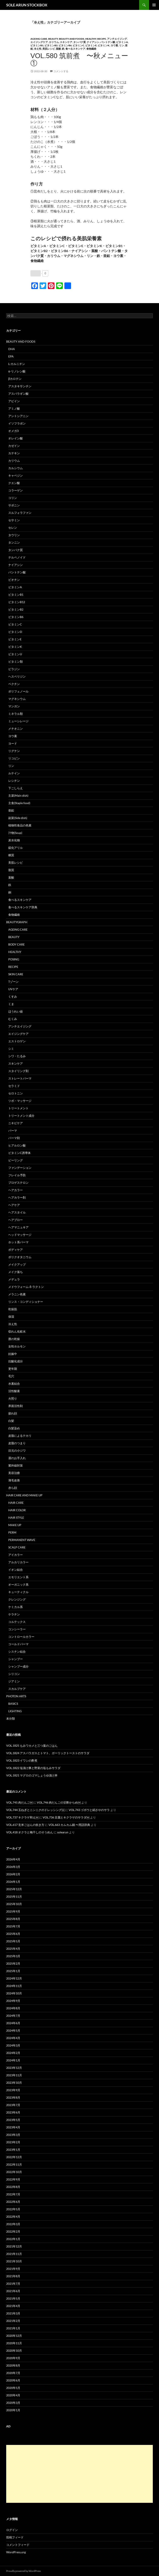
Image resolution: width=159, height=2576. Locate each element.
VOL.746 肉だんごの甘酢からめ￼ (59, 1802)
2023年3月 (13, 2134)
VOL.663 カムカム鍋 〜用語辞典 (69, 1825)
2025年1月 (13, 1971)
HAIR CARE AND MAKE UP (24, 1495)
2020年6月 (13, 2380)
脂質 (11, 870)
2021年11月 (14, 2254)
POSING (13, 959)
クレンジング (17, 1599)
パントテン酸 (107, 42)
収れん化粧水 (17, 1331)
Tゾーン (13, 981)
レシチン (14, 780)
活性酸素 (14, 1391)
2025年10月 (14, 1904)
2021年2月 (13, 2321)
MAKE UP (14, 1525)
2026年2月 (13, 1874)
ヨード (12, 743)
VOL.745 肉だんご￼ (19, 1802)
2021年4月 (13, 2306)
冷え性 (37, 48)
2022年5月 (13, 2209)
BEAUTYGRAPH (16, 922)
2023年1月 (13, 2149)
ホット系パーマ (18, 1242)
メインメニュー (154, 5)
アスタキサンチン (19, 386)
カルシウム (15, 468)
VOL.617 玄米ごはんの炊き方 (25, 1825)
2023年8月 (13, 2097)
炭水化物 (14, 840)
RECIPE (101, 38)
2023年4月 (13, 2127)
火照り (12, 1398)
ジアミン (14, 1681)
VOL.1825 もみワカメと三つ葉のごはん (32, 1745)
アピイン (14, 401)
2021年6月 (13, 2291)
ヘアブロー (15, 1220)
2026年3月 (13, 1866)
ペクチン (14, 684)
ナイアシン (93, 42)
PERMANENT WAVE (21, 1540)
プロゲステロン (18, 1182)
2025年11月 (14, 1896)
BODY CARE (16, 944)
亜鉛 (11, 810)
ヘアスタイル (17, 1212)
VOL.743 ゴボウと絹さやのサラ (89, 1810)
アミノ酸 (14, 408)
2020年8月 (13, 2365)
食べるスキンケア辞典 (22, 907)
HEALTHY (90, 38)
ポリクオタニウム (19, 1257)
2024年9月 (13, 2000)
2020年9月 (13, 2358)
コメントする (60, 71)
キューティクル (18, 1592)
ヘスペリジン (17, 676)
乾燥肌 (12, 1309)
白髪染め (14, 1428)
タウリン (14, 535)
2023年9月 (13, 2090)
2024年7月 (13, 2015)
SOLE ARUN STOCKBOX (26, 5)
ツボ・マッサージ (19, 1100)
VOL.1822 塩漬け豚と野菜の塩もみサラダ (33, 1768)
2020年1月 (13, 2410)
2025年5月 (13, 1941)
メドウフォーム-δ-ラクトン (26, 1287)
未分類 (10, 1718)
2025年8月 (13, 1919)
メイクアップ (17, 1264)
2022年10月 (14, 2172)
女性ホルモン (17, 1346)
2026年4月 (13, 1859)
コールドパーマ (18, 1644)
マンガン (14, 706)
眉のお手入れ (17, 1458)
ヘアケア (14, 1205)
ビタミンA (122, 42)
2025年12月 (14, 1889)
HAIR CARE (16, 1502)
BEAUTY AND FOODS (71, 38)
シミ (11, 1048)
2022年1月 (13, 2239)
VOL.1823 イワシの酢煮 (21, 1760)
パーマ (12, 1130)
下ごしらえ (15, 788)
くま (11, 1004)
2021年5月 (13, 2298)
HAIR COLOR (17, 1510)
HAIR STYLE (16, 1517)
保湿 (11, 1316)
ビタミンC (78, 45)
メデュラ (14, 1279)
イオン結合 (15, 1569)
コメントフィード (17, 2544)
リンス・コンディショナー (25, 1301)
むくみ (12, 1019)
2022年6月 (13, 2201)
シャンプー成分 (18, 1666)
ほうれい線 (15, 1011)
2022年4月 (13, 2216)
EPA (11, 356)
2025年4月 (13, 1948)
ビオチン (14, 579)
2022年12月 (14, 2157)
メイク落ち (15, 1272)
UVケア (13, 989)
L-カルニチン (16, 364)
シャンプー (15, 1659)
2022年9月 (13, 2179)
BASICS (13, 1703)
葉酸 (58, 48)
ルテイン (14, 773)
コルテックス (17, 1621)
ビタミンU (15, 654)
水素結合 (14, 1383)
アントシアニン (18, 416)
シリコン (14, 1674)
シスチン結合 (17, 1651)
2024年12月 (14, 1978)
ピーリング (15, 1160)
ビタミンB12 (16, 602)
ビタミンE (91, 45)
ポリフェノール (18, 691)
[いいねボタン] (35, 273)
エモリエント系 (18, 1577)
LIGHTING (15, 1711)
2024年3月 (13, 2045)
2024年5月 (13, 2030)
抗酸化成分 (15, 1361)
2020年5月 (13, 2388)
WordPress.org (16, 2552)
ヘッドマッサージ (19, 1234)
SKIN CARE (15, 974)
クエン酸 (14, 483)
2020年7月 (13, 2373)
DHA (11, 349)
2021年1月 (13, 2328)
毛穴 (11, 1376)
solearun (62, 1832)
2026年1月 (13, 1881)
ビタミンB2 (51, 45)
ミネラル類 (15, 713)
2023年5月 (13, 2120)
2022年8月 (13, 2187)
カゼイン (14, 445)
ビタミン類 (15, 661)
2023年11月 (14, 2075)
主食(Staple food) (19, 803)
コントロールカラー (21, 1636)
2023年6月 (13, 2112)
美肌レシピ (48, 48)
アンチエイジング (117, 38)
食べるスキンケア (75, 48)
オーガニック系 (18, 1584)
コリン (12, 498)
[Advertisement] (79, 2474)
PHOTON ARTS (16, 1696)
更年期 (12, 1368)
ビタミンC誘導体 (19, 1153)
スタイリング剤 (18, 1071)
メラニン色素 (17, 1294)
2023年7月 (13, 2105)
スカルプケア (17, 1688)
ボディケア (15, 1249)
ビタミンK (104, 45)
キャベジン (15, 475)
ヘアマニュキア (18, 1227)
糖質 (11, 855)
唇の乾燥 (14, 1339)
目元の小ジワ (17, 1450)
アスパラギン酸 (18, 393)
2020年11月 (14, 2343)
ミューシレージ (18, 721)
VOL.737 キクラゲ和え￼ (22, 1817)
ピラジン (14, 669)
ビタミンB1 (36, 45)
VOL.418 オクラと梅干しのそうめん (29, 1832)
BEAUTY (53, 38)
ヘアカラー (15, 1190)
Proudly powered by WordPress (23, 2570)
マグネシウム (17, 698)
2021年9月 (13, 2268)
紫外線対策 (15, 1465)
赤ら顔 (12, 1487)
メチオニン (15, 728)
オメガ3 (13, 431)
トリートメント (18, 1108)
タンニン (14, 542)
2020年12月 (14, 2335)
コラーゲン (15, 490)
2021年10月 (14, 2261)
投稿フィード (15, 2537)
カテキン (14, 453)
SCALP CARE (16, 1547)
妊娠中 (12, 1354)
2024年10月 (14, 1993)
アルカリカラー (18, 1562)
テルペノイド (17, 557)
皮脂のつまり (17, 1443)
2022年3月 (13, 2224)
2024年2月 (13, 2053)
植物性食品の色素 (19, 825)
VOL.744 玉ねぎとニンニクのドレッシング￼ (35, 1810)
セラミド (14, 1086)
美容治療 (14, 1473)
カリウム (54, 42)
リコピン (14, 758)
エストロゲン (17, 1041)
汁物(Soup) (15, 832)
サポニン (14, 505)
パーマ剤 (14, 1138)
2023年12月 (14, 2067)
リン (121, 45)
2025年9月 (13, 1911)
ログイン (12, 2530)
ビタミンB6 (65, 45)
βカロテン (15, 378)
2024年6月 (13, 2023)
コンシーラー (17, 1629)
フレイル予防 (17, 1175)
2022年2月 (13, 2231)
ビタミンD (15, 632)
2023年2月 (13, 2142)
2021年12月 (14, 2246)
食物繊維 (91, 48)
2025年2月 (13, 1963)
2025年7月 (13, 1926)
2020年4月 (13, 2395)
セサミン (14, 520)
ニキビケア (15, 1123)
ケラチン (14, 1614)
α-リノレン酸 (16, 371)
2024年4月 (13, 2038)
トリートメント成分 (21, 1115)
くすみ (12, 996)
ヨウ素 (114, 45)
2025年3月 (13, 1956)
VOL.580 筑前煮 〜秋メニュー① (79, 59)
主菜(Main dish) (18, 795)
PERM (12, 1532)
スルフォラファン (19, 512)
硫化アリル (15, 847)
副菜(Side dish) (17, 818)
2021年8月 (13, 2276)
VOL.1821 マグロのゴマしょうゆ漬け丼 (32, 1775)
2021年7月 (13, 2283)
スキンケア (66, 42)
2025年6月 (13, 1933)
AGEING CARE (38, 38)
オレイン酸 (15, 438)
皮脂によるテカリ (19, 1435)
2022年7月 (13, 2194)
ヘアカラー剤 (17, 1197)
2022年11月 (14, 2164)
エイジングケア (39, 42)
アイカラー (15, 1554)
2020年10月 (14, 2350)
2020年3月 (13, 2402)
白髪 (11, 1420)
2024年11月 (14, 1986)
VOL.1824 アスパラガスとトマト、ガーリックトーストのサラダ (47, 1753)
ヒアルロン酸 (17, 1145)
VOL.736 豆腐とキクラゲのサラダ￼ (66, 1817)
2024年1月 (13, 2060)
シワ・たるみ (17, 1056)
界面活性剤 (15, 1406)
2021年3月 (13, 2313)
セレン (12, 527)
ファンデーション (19, 1167)
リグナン (14, 751)
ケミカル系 (15, 1607)
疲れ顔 (12, 1413)
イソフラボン (17, 423)
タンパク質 (79, 42)
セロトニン (15, 1093)
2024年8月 (13, 2008)
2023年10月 (14, 2082)
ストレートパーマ (19, 1078)
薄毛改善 (14, 1480)
